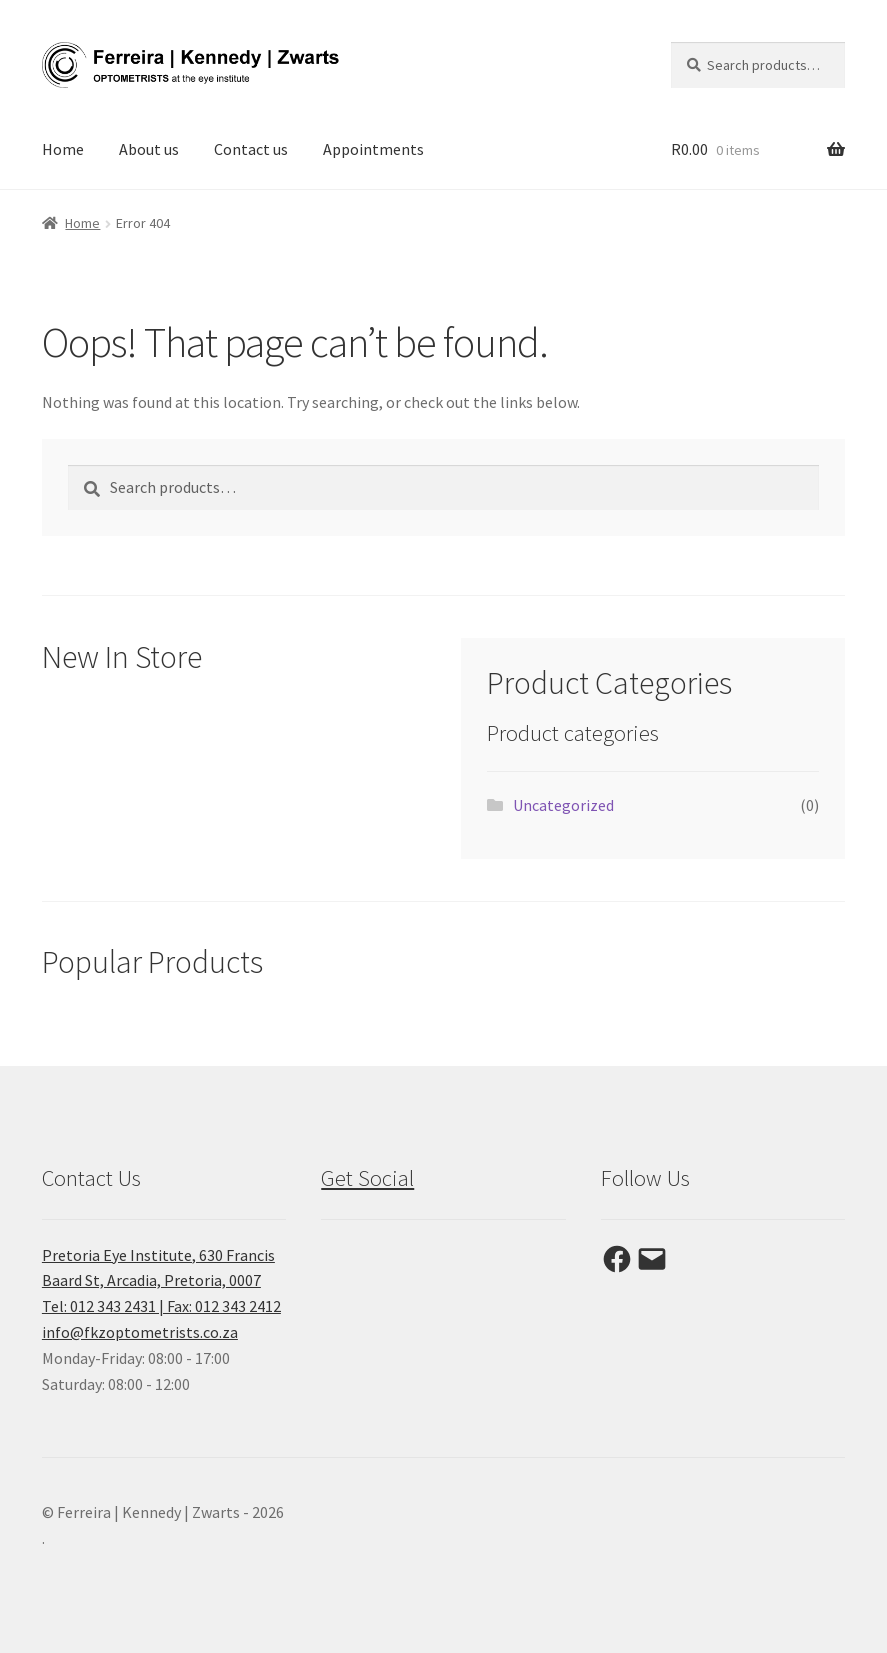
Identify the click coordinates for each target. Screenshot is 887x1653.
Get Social (367, 1178)
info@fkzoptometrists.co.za (140, 1332)
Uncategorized (563, 805)
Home (63, 149)
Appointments (373, 149)
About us (149, 149)
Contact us (251, 149)
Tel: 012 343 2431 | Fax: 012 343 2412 (161, 1306)
